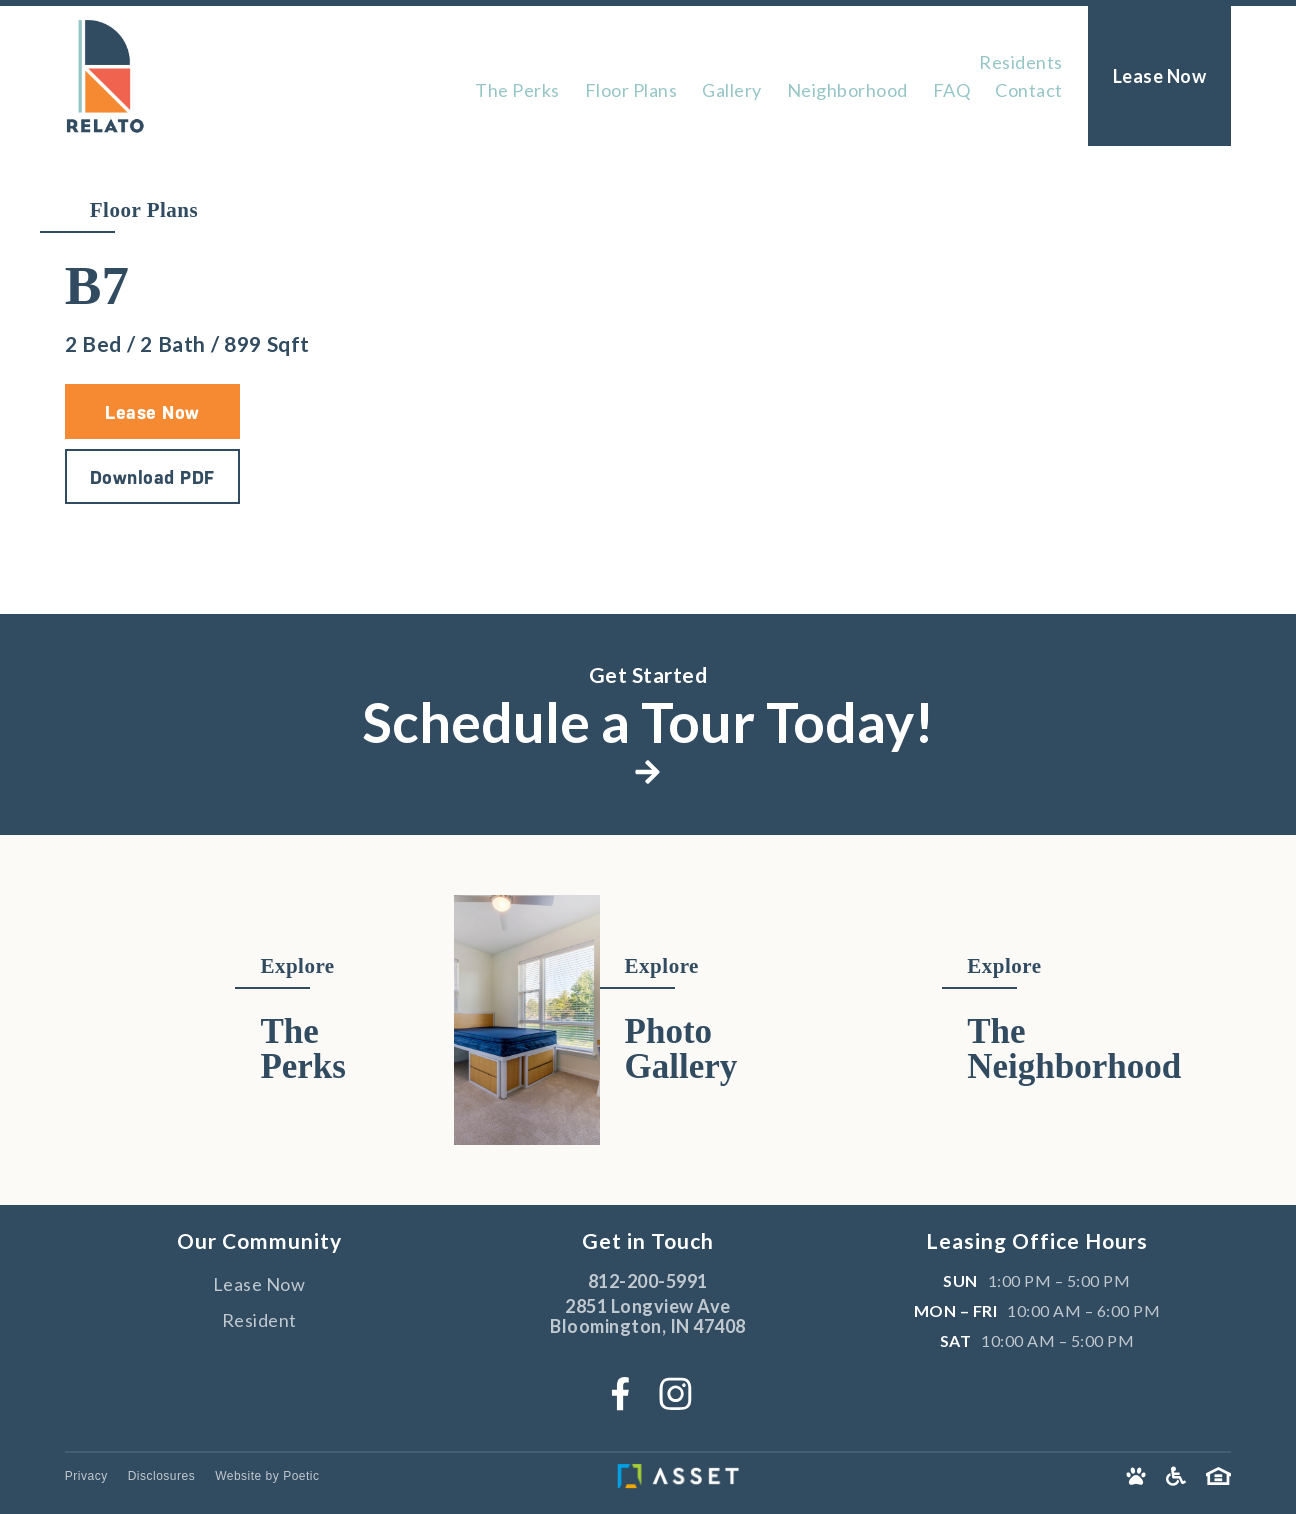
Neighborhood (847, 90)
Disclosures (162, 1476)
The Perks (517, 90)
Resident (259, 1320)
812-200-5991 (648, 1281)
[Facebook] (620, 1393)
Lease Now (152, 412)
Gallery (732, 90)
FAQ (952, 90)
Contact (1029, 90)
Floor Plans (631, 90)
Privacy (86, 1476)
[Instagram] (675, 1393)
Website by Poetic (267, 1476)
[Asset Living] (733, 1476)
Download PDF (152, 477)
